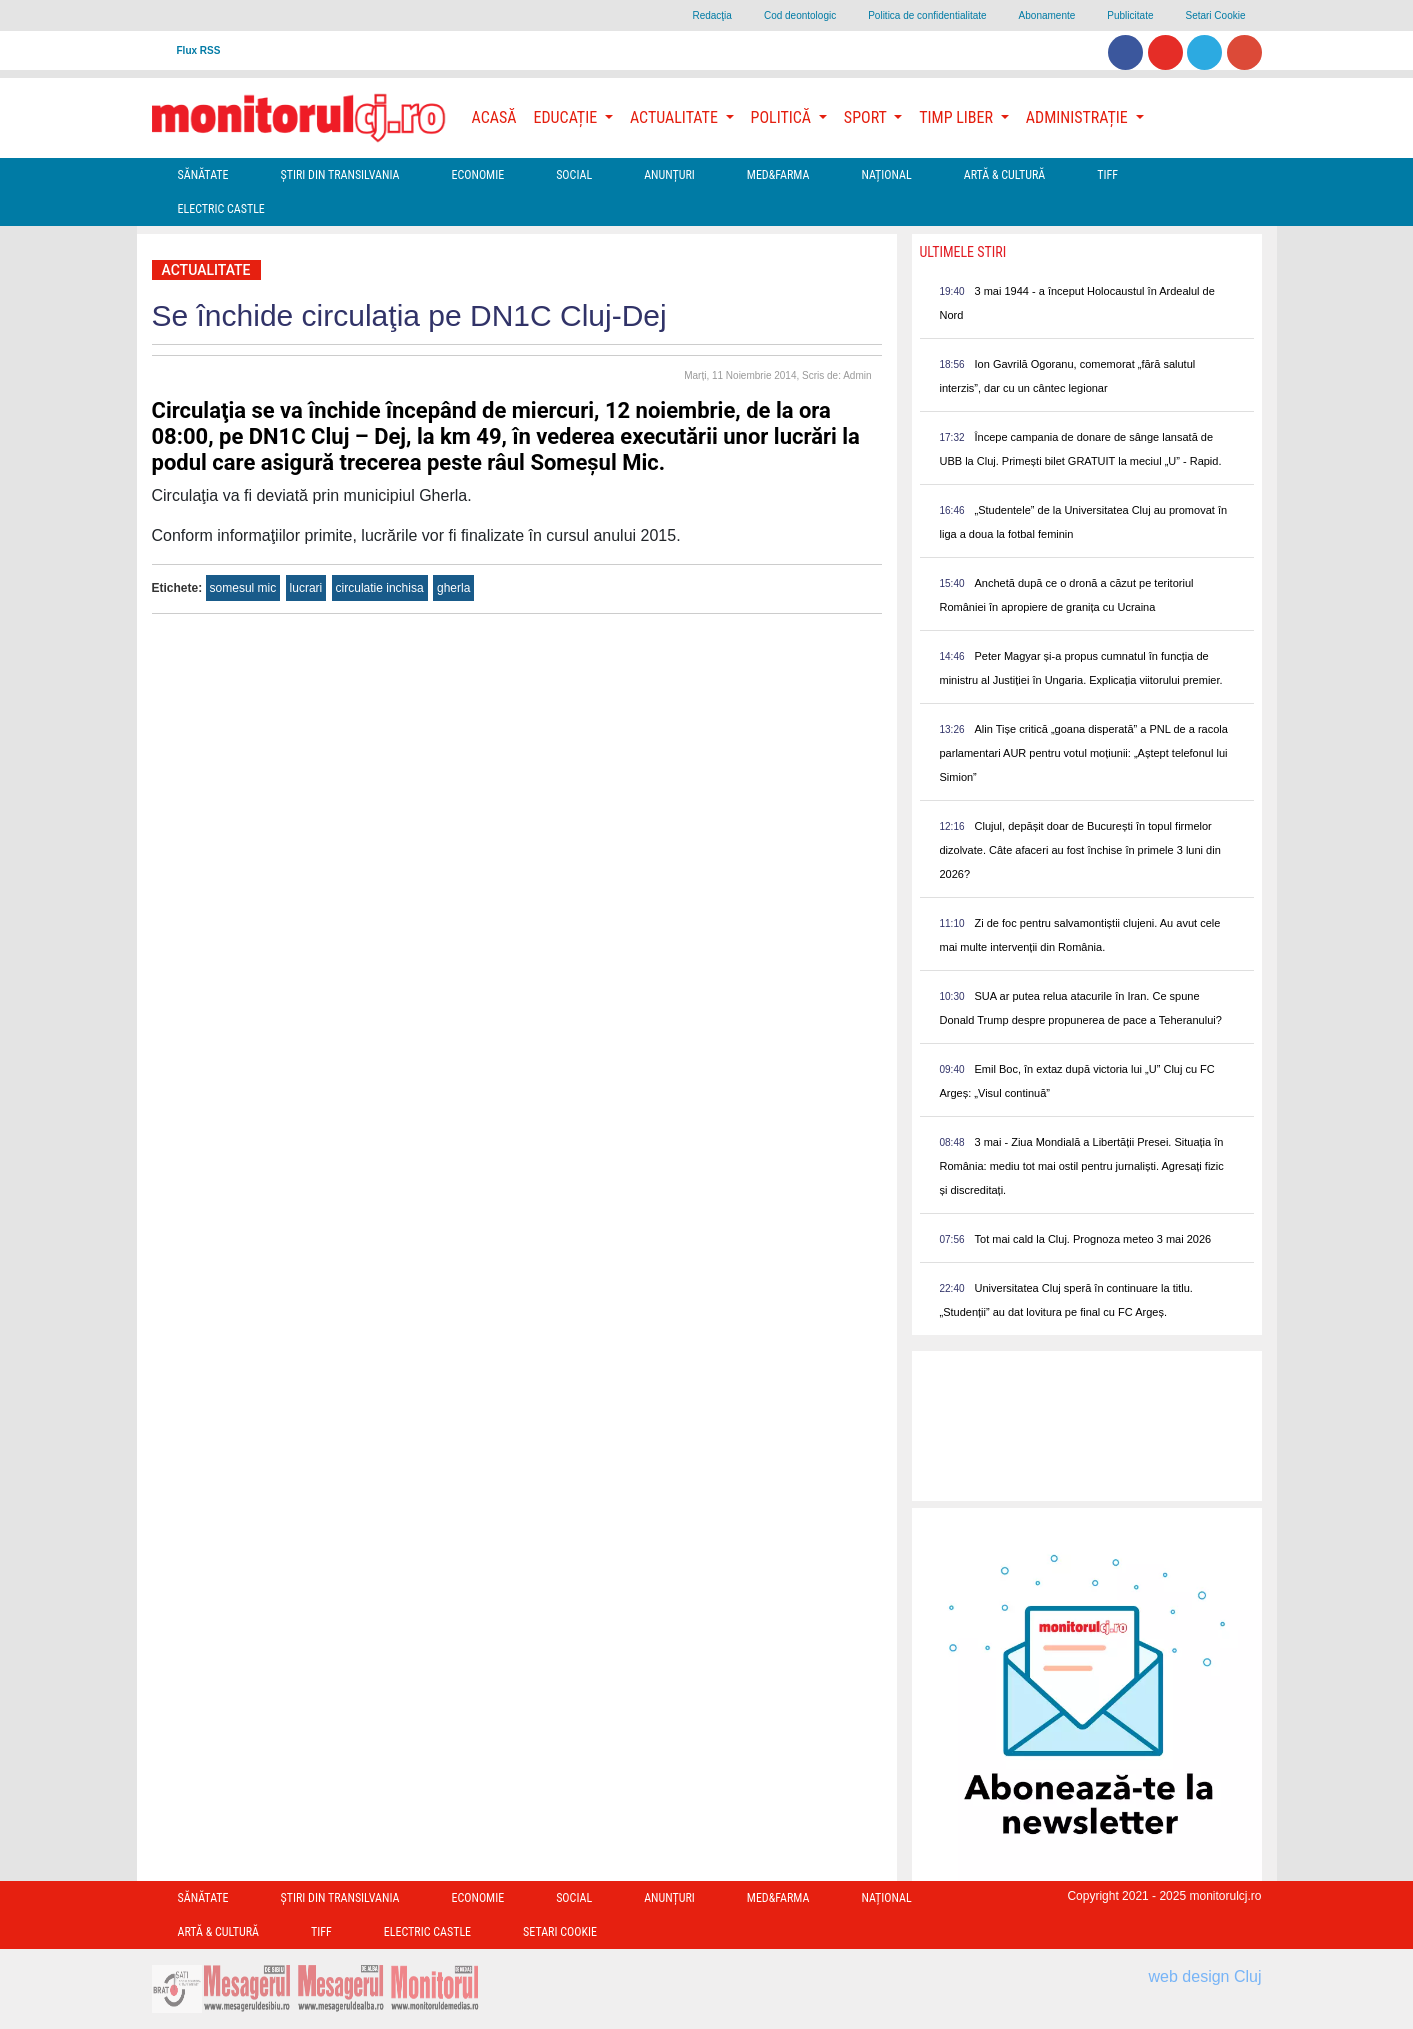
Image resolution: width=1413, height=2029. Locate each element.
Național (886, 175)
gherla (453, 588)
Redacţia (711, 15)
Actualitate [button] (676, 117)
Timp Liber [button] (957, 117)
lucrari (306, 588)
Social (574, 175)
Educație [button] (567, 117)
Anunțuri (669, 175)
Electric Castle (221, 209)
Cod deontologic (800, 15)
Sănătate (203, 175)
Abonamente (1047, 15)
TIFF (1107, 175)
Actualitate (206, 270)
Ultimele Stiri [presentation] (963, 252)
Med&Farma (778, 175)
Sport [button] (867, 117)
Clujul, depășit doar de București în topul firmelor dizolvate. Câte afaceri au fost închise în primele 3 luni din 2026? (1080, 850)
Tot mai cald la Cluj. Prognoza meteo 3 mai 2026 (1093, 1239)
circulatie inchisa (380, 588)
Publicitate (1130, 15)
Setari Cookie (1215, 15)
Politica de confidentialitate (927, 15)
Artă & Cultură (1004, 175)
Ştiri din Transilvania (340, 175)
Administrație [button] (1079, 117)
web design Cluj (1205, 1976)
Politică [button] (783, 117)
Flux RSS (199, 50)
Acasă (494, 117)
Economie (477, 175)
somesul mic (243, 588)
